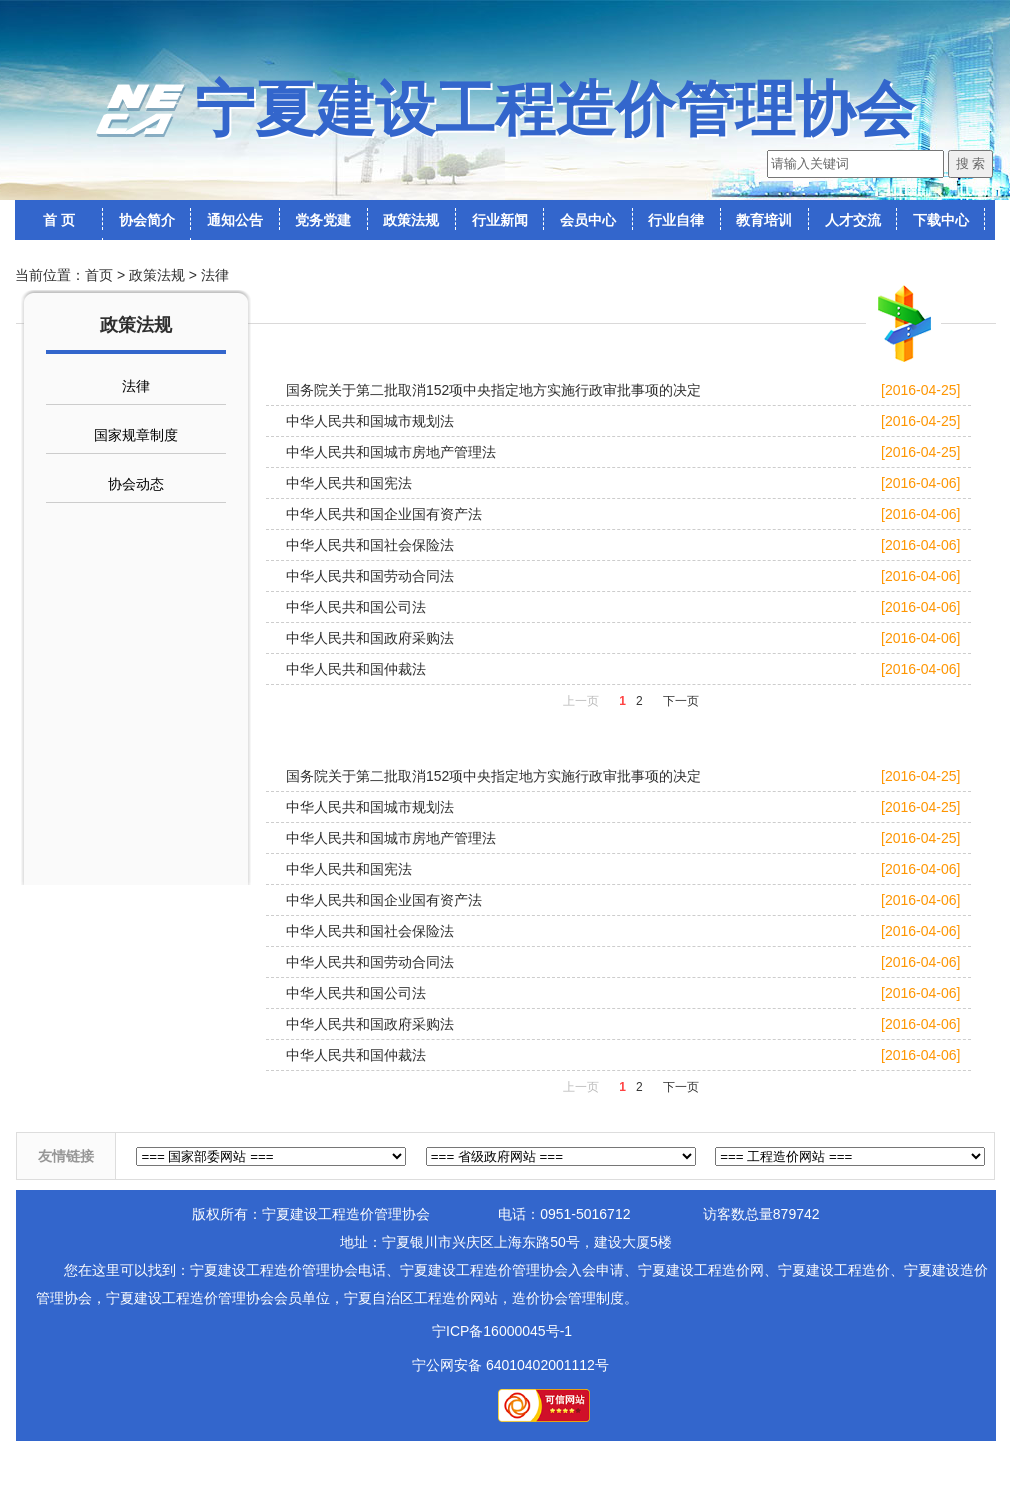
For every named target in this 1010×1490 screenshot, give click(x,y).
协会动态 (136, 484)
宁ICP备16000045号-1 (502, 1331)
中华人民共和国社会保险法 (370, 545)
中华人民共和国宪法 (349, 483)
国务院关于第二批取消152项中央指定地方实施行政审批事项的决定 (493, 390)
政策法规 (157, 275)
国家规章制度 (136, 435)
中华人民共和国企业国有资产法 (384, 514)
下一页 (681, 701)
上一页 (581, 701)
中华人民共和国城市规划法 (370, 421)
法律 (215, 275)
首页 (99, 275)
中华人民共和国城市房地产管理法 (391, 452)
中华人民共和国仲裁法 (356, 669)
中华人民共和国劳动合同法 (370, 576)
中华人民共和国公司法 (356, 607)
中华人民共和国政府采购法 (370, 638)
